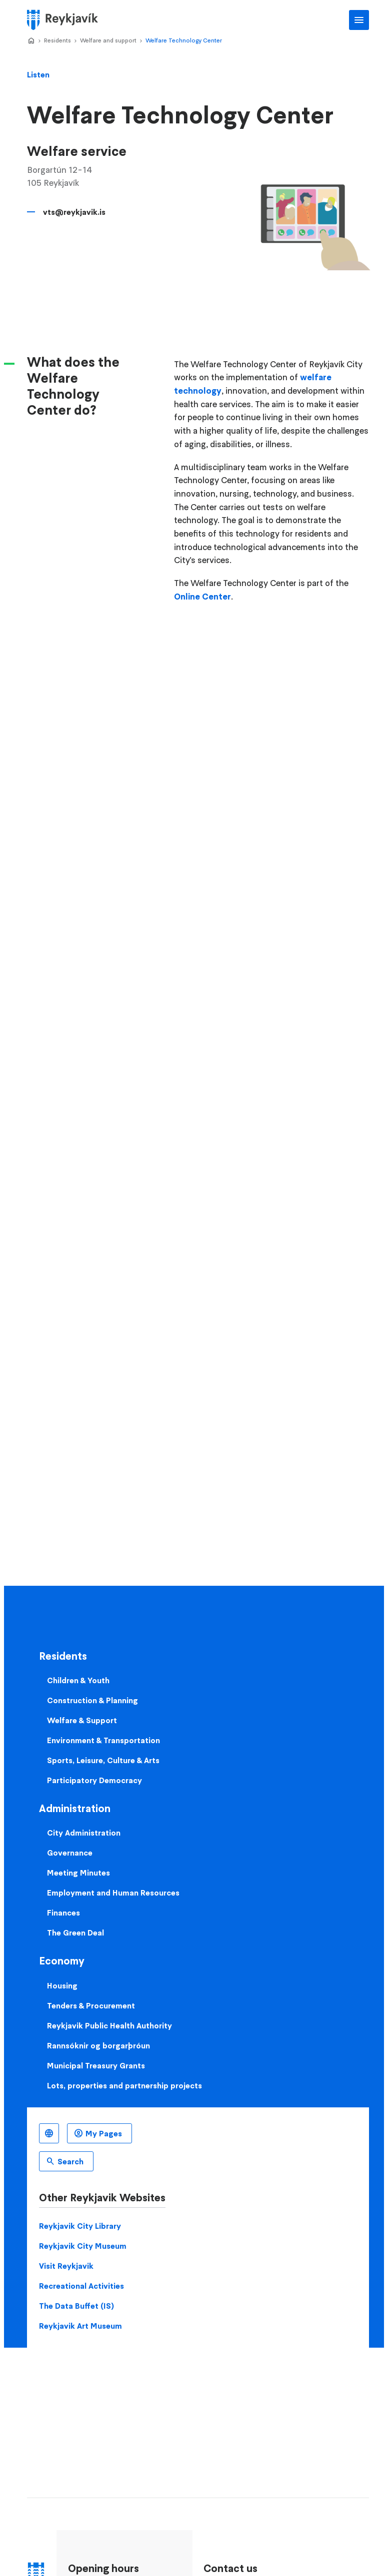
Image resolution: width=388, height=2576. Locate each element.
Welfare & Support (82, 1720)
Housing (62, 1985)
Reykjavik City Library (80, 2226)
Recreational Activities (81, 2286)
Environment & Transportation (103, 1740)
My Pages (104, 2133)
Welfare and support (108, 40)
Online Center (202, 596)
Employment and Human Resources (113, 1893)
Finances (63, 1913)
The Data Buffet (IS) (76, 2306)
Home (31, 40)
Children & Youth (78, 1680)
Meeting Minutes (78, 1873)
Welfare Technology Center (184, 40)
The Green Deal (75, 1932)
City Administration (83, 1833)
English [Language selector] (49, 2133)
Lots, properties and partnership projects (124, 2085)
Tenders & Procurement (91, 2005)
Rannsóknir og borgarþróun (98, 2045)
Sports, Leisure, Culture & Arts (103, 1760)
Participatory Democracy (94, 1780)
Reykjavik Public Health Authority (109, 2025)
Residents (57, 40)
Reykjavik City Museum (82, 2246)
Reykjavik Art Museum (80, 2326)
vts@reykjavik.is (74, 212)
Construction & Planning (92, 1700)
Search (71, 2161)
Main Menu (359, 20)
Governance (69, 1853)
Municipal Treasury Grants (96, 2065)
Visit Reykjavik (66, 2266)
